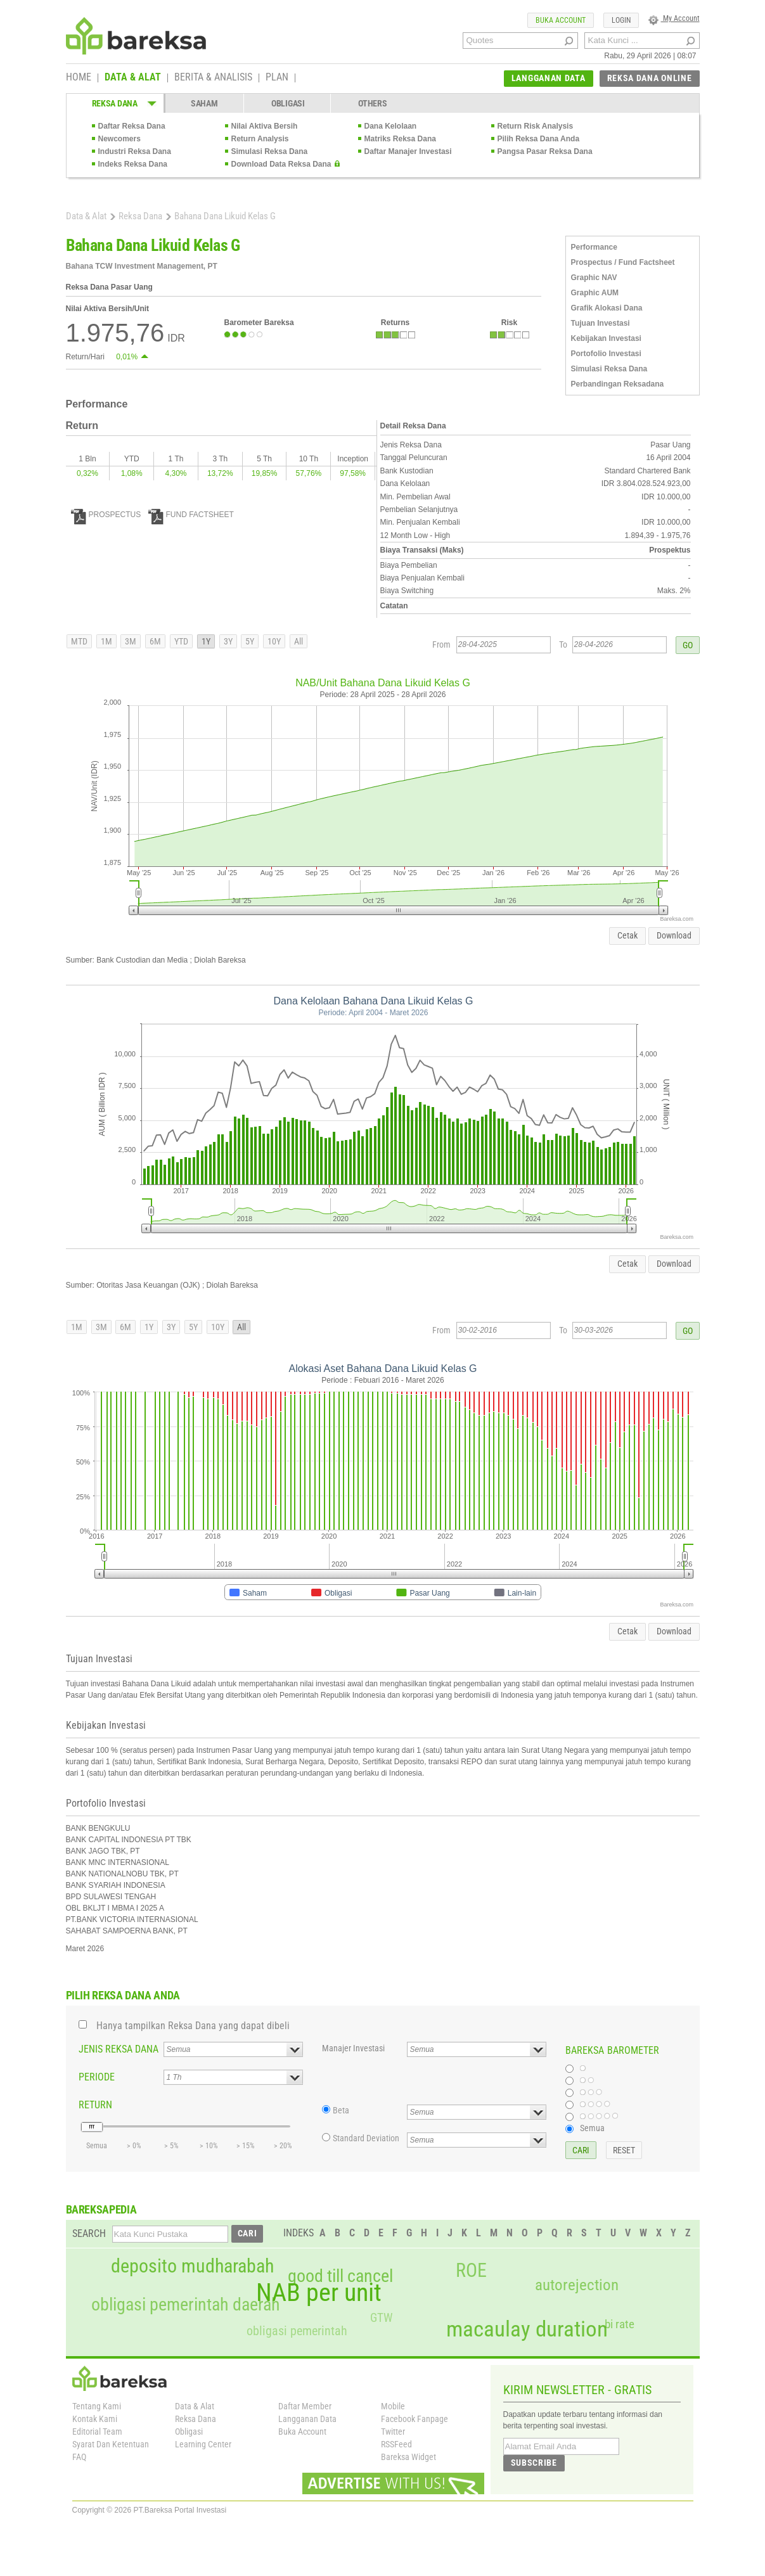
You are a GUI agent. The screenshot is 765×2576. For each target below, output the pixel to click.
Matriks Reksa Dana (400, 138)
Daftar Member (304, 2406)
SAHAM (204, 103)
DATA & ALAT (133, 78)
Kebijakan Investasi (606, 338)
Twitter (393, 2431)
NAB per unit (319, 2292)
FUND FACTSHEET (191, 514)
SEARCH (89, 2233)
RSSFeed (396, 2444)
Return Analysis (260, 138)
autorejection (577, 2285)
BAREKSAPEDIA (101, 2209)
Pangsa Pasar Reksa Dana (545, 151)
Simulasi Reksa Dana (269, 151)
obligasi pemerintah (297, 2330)
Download (674, 935)
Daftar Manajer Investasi (408, 151)
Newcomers (119, 138)
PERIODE (97, 2077)
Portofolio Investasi (606, 353)
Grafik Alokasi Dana (607, 308)
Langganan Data (307, 2419)
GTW (381, 2318)
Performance (594, 247)
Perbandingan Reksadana (617, 384)
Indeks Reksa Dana (132, 164)
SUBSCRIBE (534, 2462)
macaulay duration (527, 2329)
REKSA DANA (115, 103)
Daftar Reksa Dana (131, 126)
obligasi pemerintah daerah (185, 2305)
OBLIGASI (288, 103)
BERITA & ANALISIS (213, 78)
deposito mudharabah (192, 2266)
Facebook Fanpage (414, 2419)
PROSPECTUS (106, 514)
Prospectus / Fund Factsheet (623, 262)
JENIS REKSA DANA (118, 2049)
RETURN (95, 2105)
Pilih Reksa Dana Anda (539, 138)
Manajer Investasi (353, 2048)
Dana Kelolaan (390, 126)
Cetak (627, 935)
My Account (674, 18)
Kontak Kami (94, 2419)
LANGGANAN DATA (548, 78)
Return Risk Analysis (536, 126)
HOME (78, 78)
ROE (471, 2270)
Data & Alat (86, 216)
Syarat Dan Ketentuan (110, 2444)
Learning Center (203, 2444)
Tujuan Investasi (600, 323)
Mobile (393, 2406)
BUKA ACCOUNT (561, 20)
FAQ (79, 2457)
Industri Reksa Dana (134, 151)
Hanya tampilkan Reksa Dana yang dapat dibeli (193, 2026)
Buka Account (302, 2431)
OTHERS (372, 103)
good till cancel (340, 2276)
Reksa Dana (140, 216)
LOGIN (621, 20)
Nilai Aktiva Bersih (264, 126)
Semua (592, 2128)
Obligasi (189, 2431)
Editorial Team (97, 2431)
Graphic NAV (594, 277)
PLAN (277, 78)
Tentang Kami (96, 2406)
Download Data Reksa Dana (281, 164)
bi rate (619, 2324)
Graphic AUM (595, 292)
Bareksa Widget (408, 2457)
